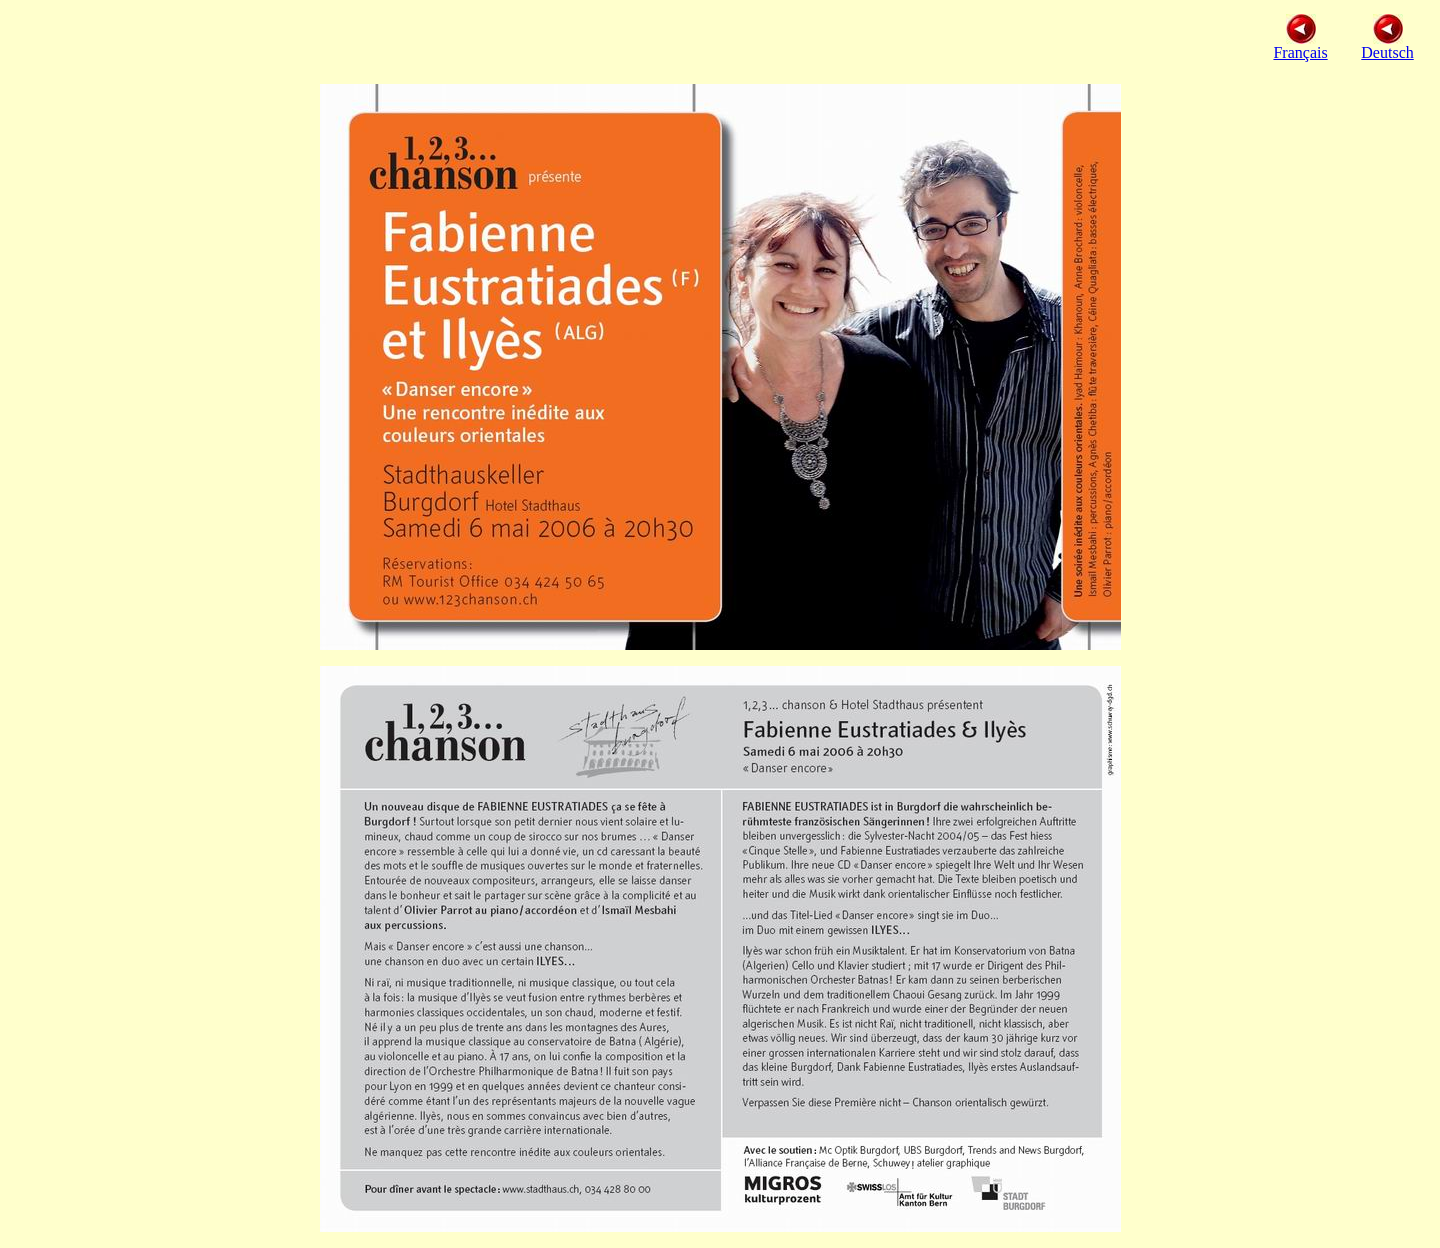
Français (1300, 45)
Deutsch (1387, 52)
